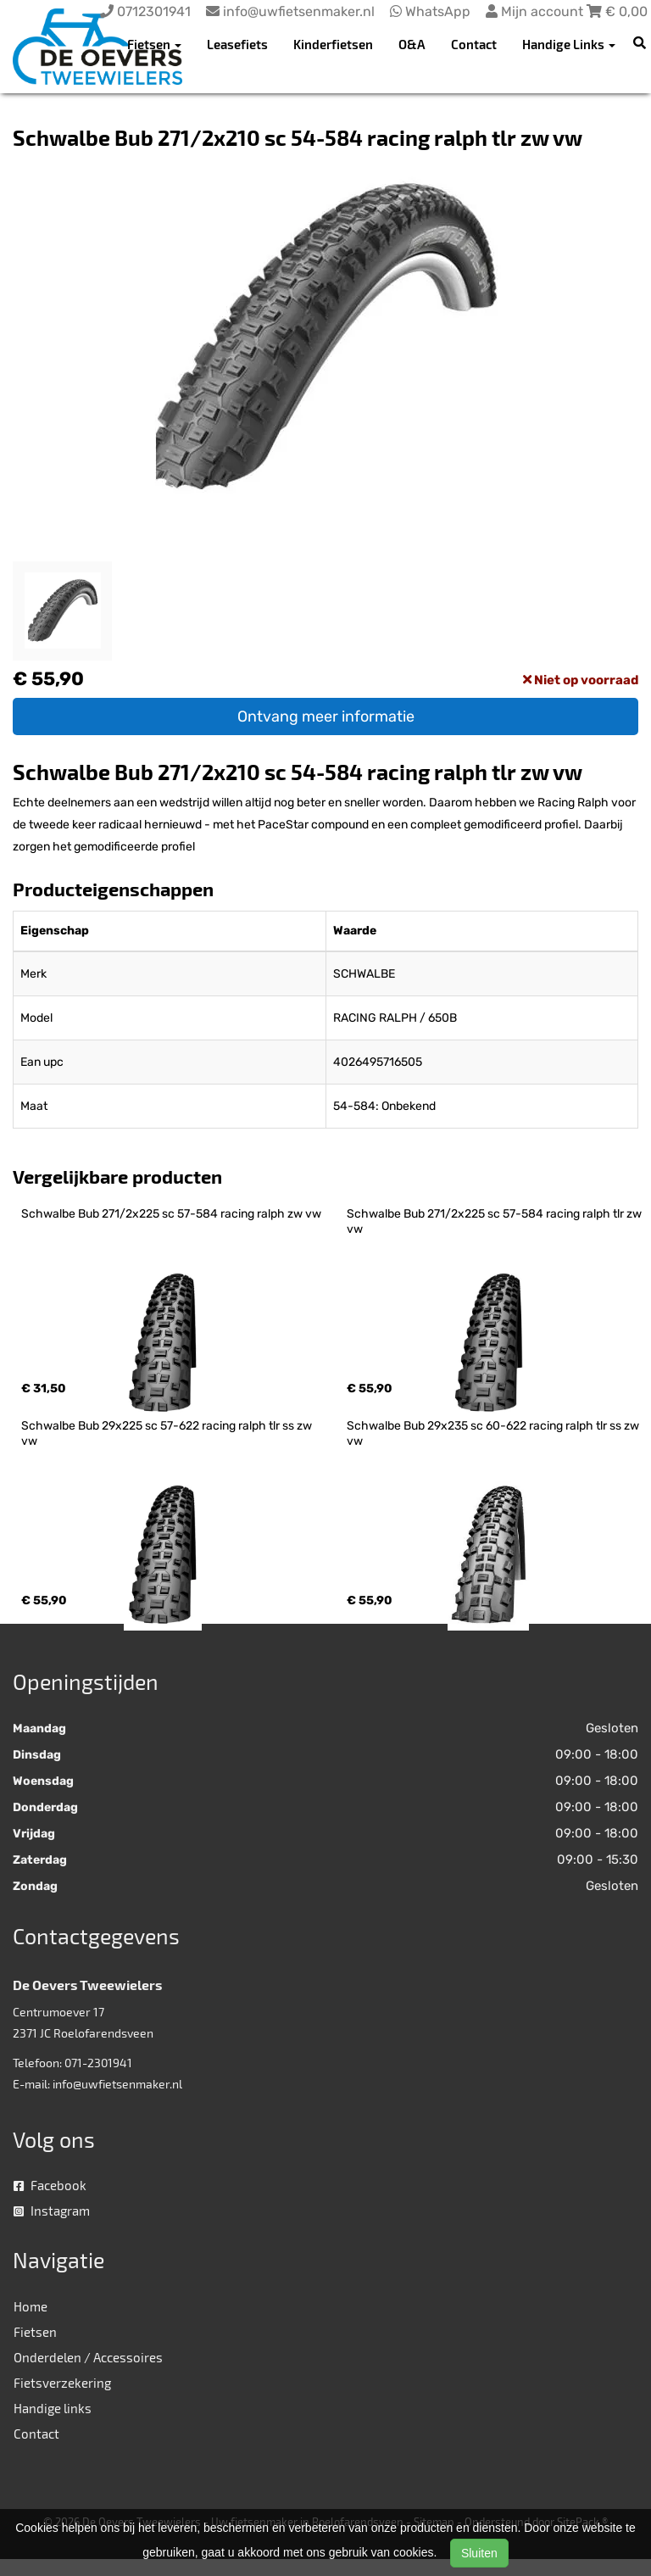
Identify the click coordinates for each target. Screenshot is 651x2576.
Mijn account (536, 11)
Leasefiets (237, 44)
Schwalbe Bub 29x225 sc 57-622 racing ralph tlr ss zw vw (167, 1433)
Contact (474, 44)
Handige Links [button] (568, 44)
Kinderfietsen (333, 44)
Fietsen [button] (154, 44)
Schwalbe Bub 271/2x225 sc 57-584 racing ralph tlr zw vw (495, 1221)
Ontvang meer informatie (326, 716)
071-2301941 (98, 2062)
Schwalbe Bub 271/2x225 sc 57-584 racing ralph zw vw (171, 1214)
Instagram (52, 2210)
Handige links (53, 2408)
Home (30, 2306)
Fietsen (35, 2331)
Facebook (50, 2185)
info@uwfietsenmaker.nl (117, 2084)
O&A (412, 44)
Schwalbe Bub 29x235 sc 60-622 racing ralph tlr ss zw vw (494, 1433)
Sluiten (479, 2553)
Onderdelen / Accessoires (88, 2357)
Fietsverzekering (62, 2382)
